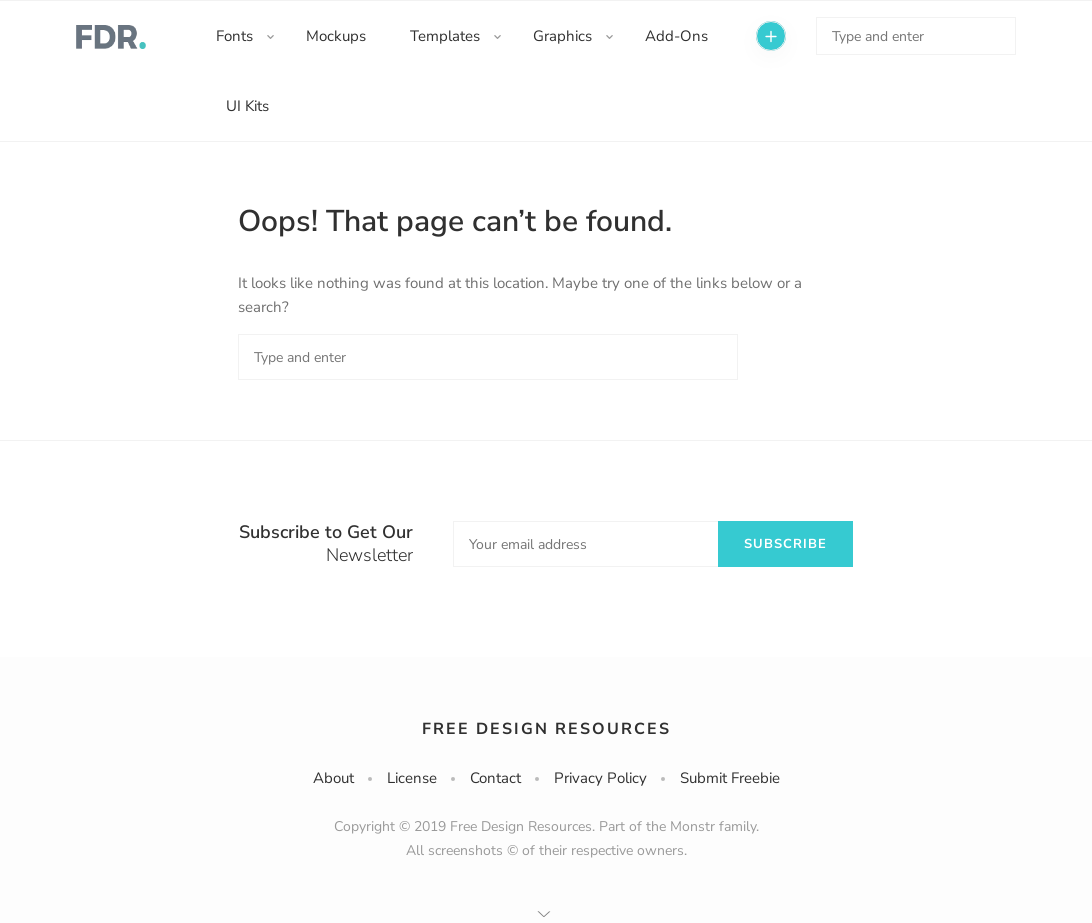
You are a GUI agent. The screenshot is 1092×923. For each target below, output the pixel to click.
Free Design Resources (546, 729)
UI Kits (247, 106)
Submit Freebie (730, 778)
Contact (495, 778)
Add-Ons (676, 36)
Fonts (234, 36)
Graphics (562, 36)
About (333, 778)
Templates (445, 36)
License (412, 778)
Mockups (336, 36)
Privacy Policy (600, 778)
